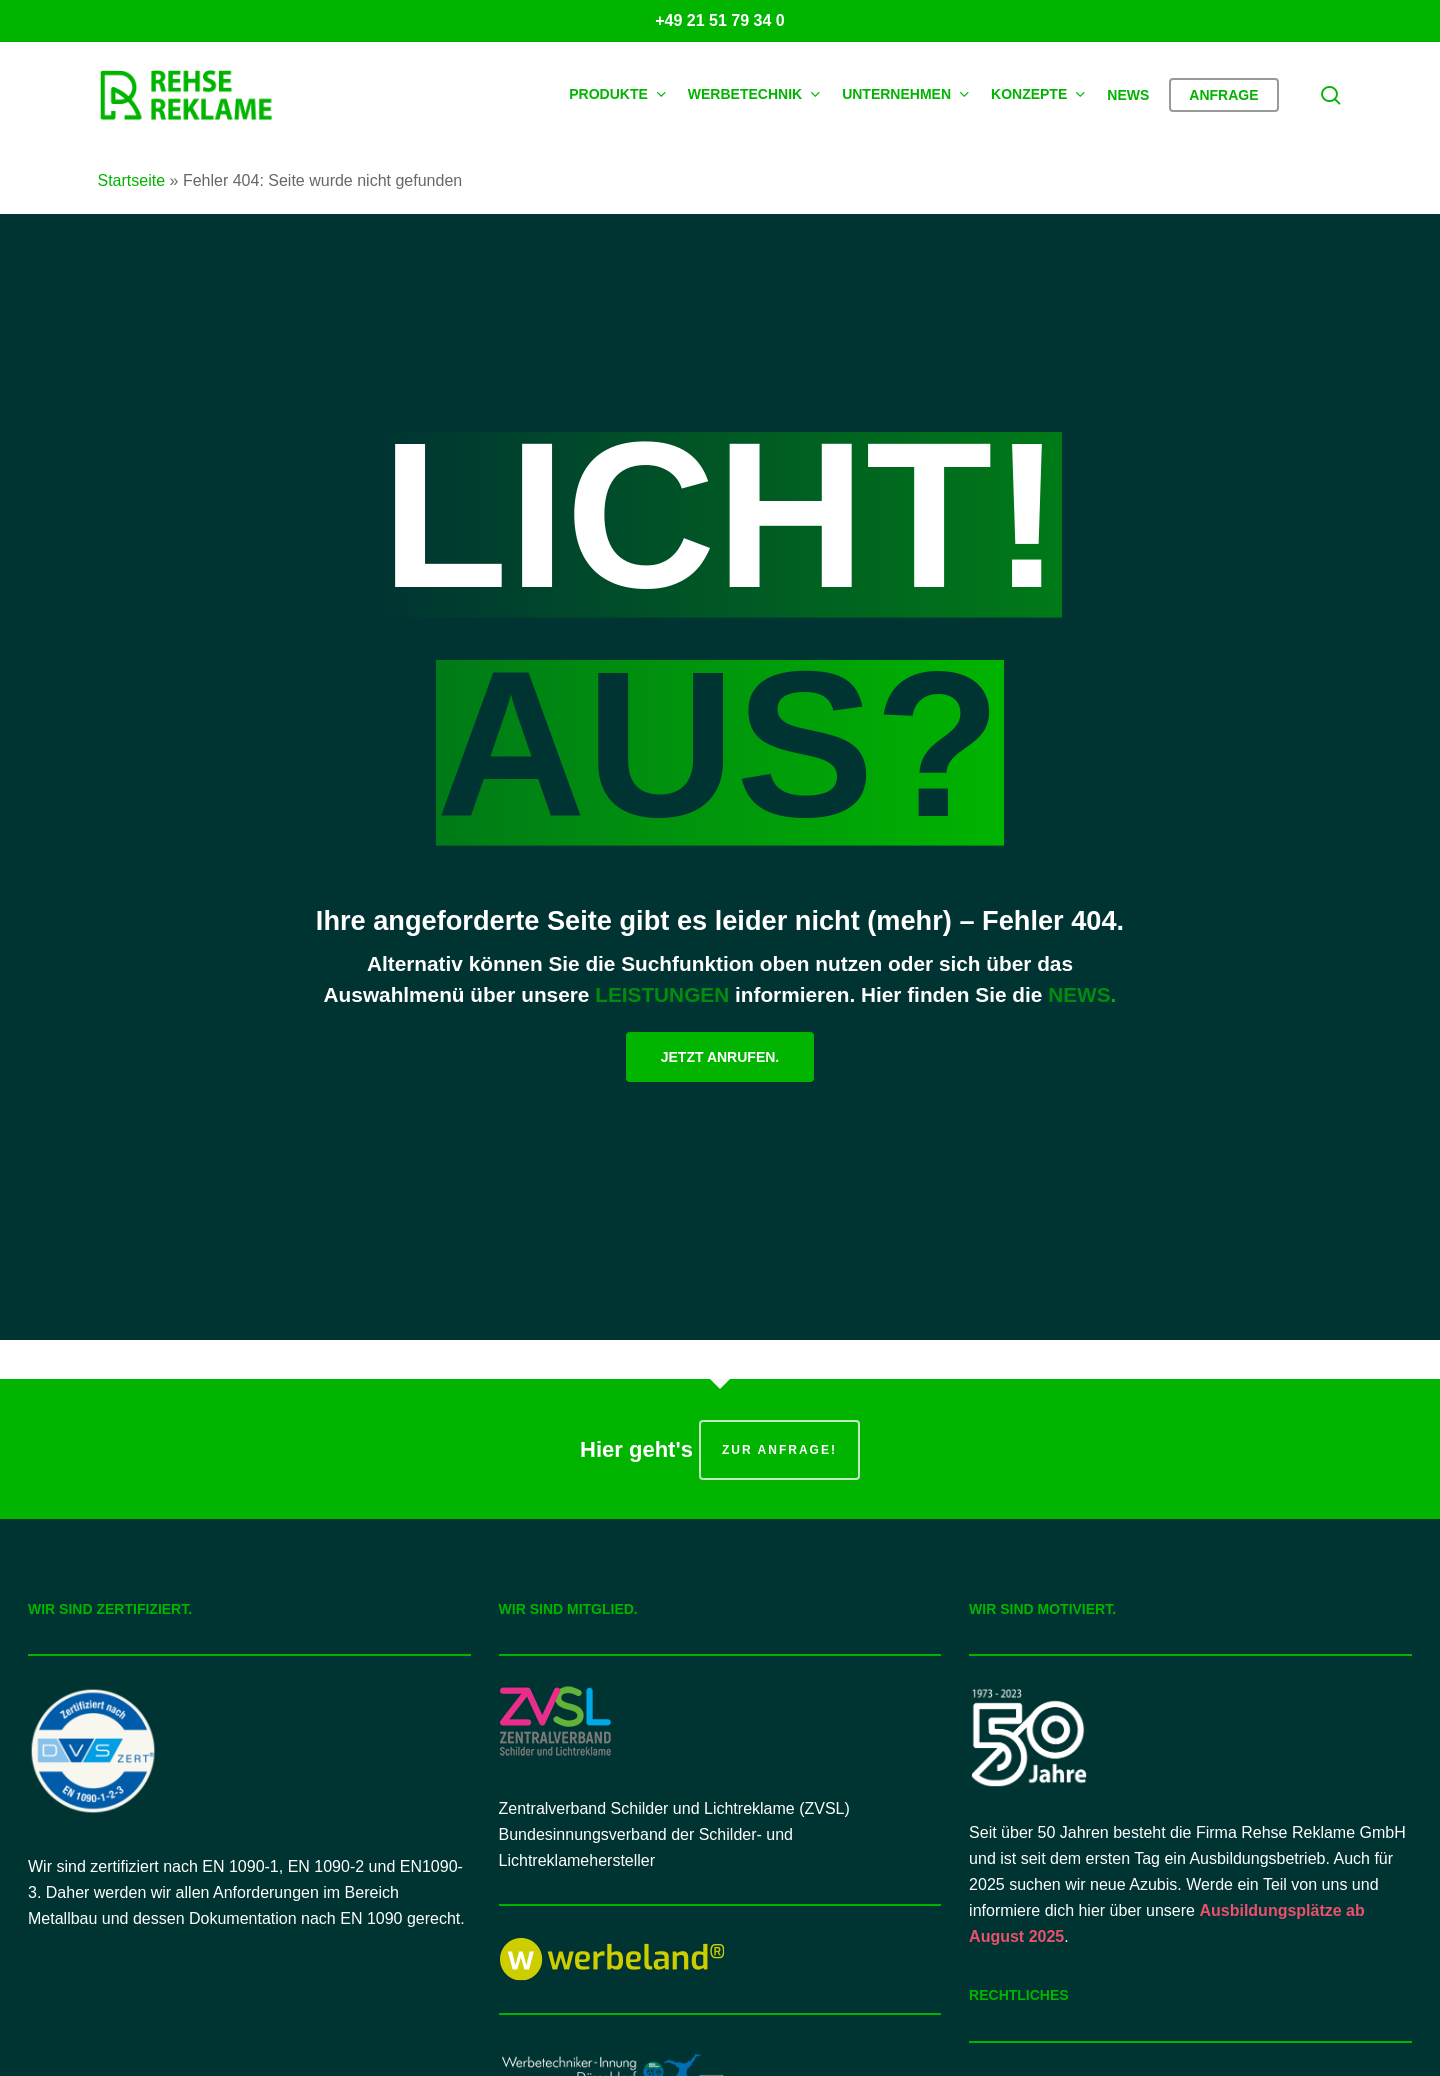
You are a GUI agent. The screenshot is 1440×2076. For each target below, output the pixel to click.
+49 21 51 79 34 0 (719, 20)
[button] (720, 1057)
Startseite (132, 180)
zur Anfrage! (779, 1450)
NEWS (1079, 994)
